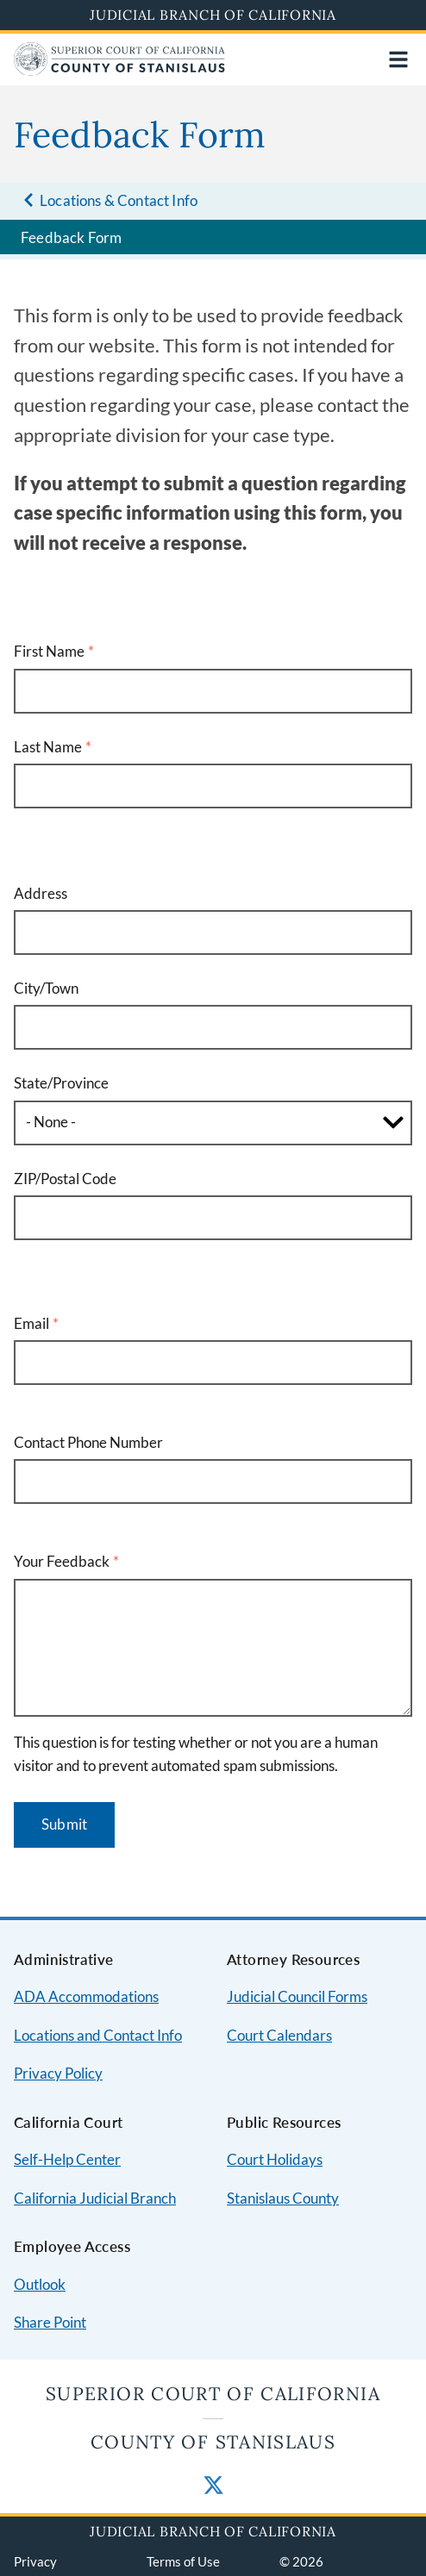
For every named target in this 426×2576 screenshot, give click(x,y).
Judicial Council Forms (297, 1996)
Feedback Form (71, 237)
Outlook (40, 2284)
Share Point (50, 2322)
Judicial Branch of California (213, 14)
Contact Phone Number (88, 1442)
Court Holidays (275, 2159)
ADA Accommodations (86, 1996)
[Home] (119, 70)
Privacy (35, 2561)
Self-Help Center (67, 2159)
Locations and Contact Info (98, 2035)
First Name (49, 651)
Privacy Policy (58, 2073)
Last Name (48, 747)
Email (31, 1323)
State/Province (61, 1083)
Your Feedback (62, 1561)
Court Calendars (279, 2035)
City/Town (46, 988)
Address (40, 893)
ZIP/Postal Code (65, 1178)
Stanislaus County (283, 2198)
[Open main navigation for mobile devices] (398, 59)
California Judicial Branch (95, 2198)
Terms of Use (183, 2561)
